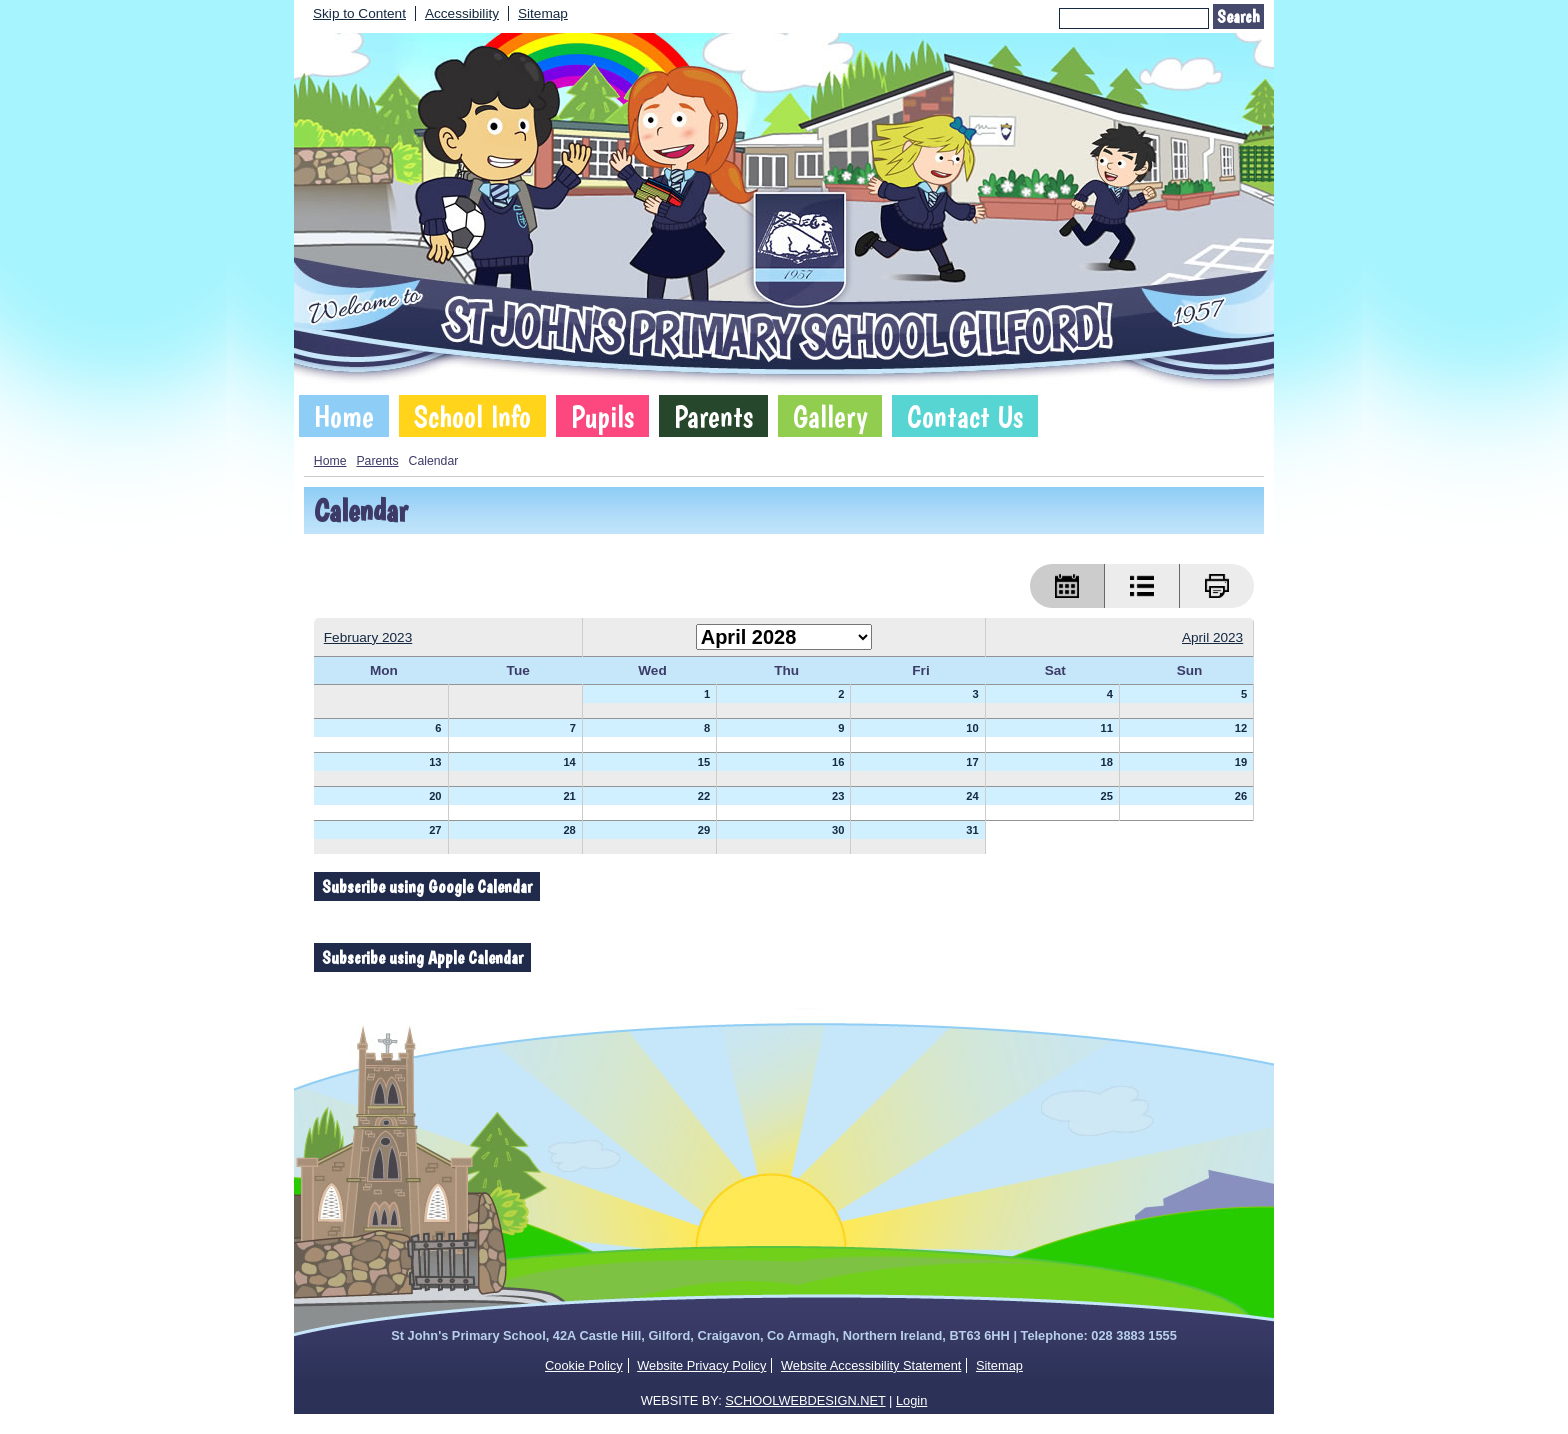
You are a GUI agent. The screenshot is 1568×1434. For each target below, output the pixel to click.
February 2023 (368, 637)
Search (1238, 16)
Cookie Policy (584, 1365)
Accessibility (462, 13)
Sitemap (543, 13)
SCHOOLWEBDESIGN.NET (805, 1400)
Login (911, 1400)
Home (344, 416)
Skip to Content (359, 13)
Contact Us (965, 416)
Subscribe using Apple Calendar (422, 957)
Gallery (830, 416)
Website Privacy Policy (701, 1365)
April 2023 (1212, 637)
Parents (713, 416)
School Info (472, 416)
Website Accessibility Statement (871, 1365)
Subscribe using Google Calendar (427, 886)
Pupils (602, 416)
